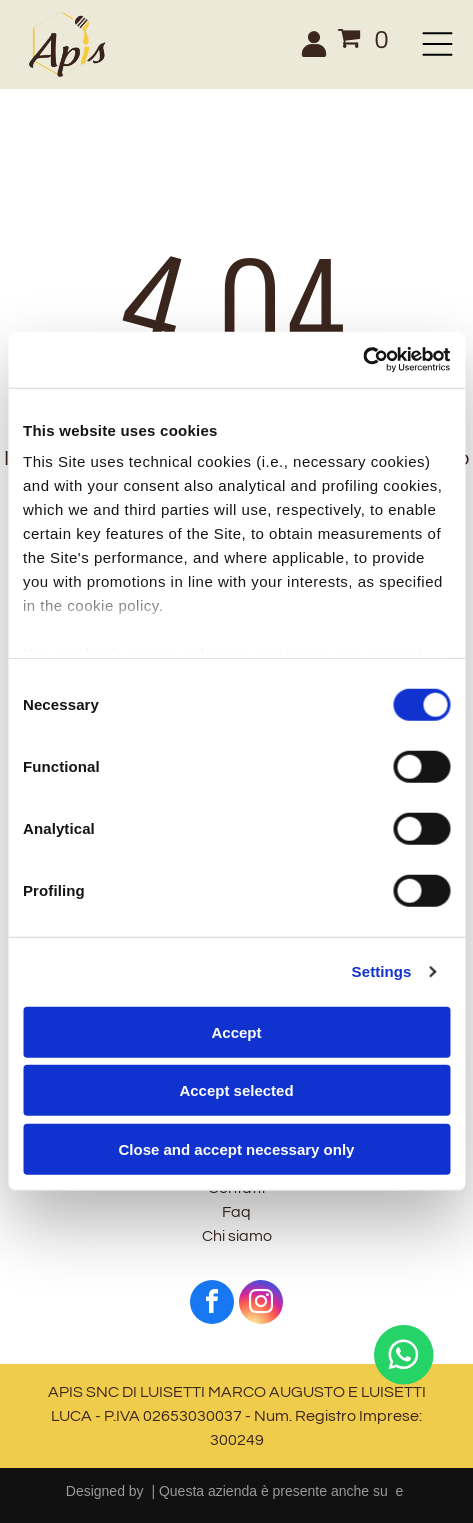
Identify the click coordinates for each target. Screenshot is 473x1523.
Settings (382, 971)
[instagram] (261, 1304)
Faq (236, 1212)
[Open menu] (437, 44)
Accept (236, 1032)
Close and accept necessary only (237, 1149)
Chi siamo (237, 1236)
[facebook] (212, 1304)
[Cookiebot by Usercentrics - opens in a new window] (362, 360)
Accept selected (236, 1090)
